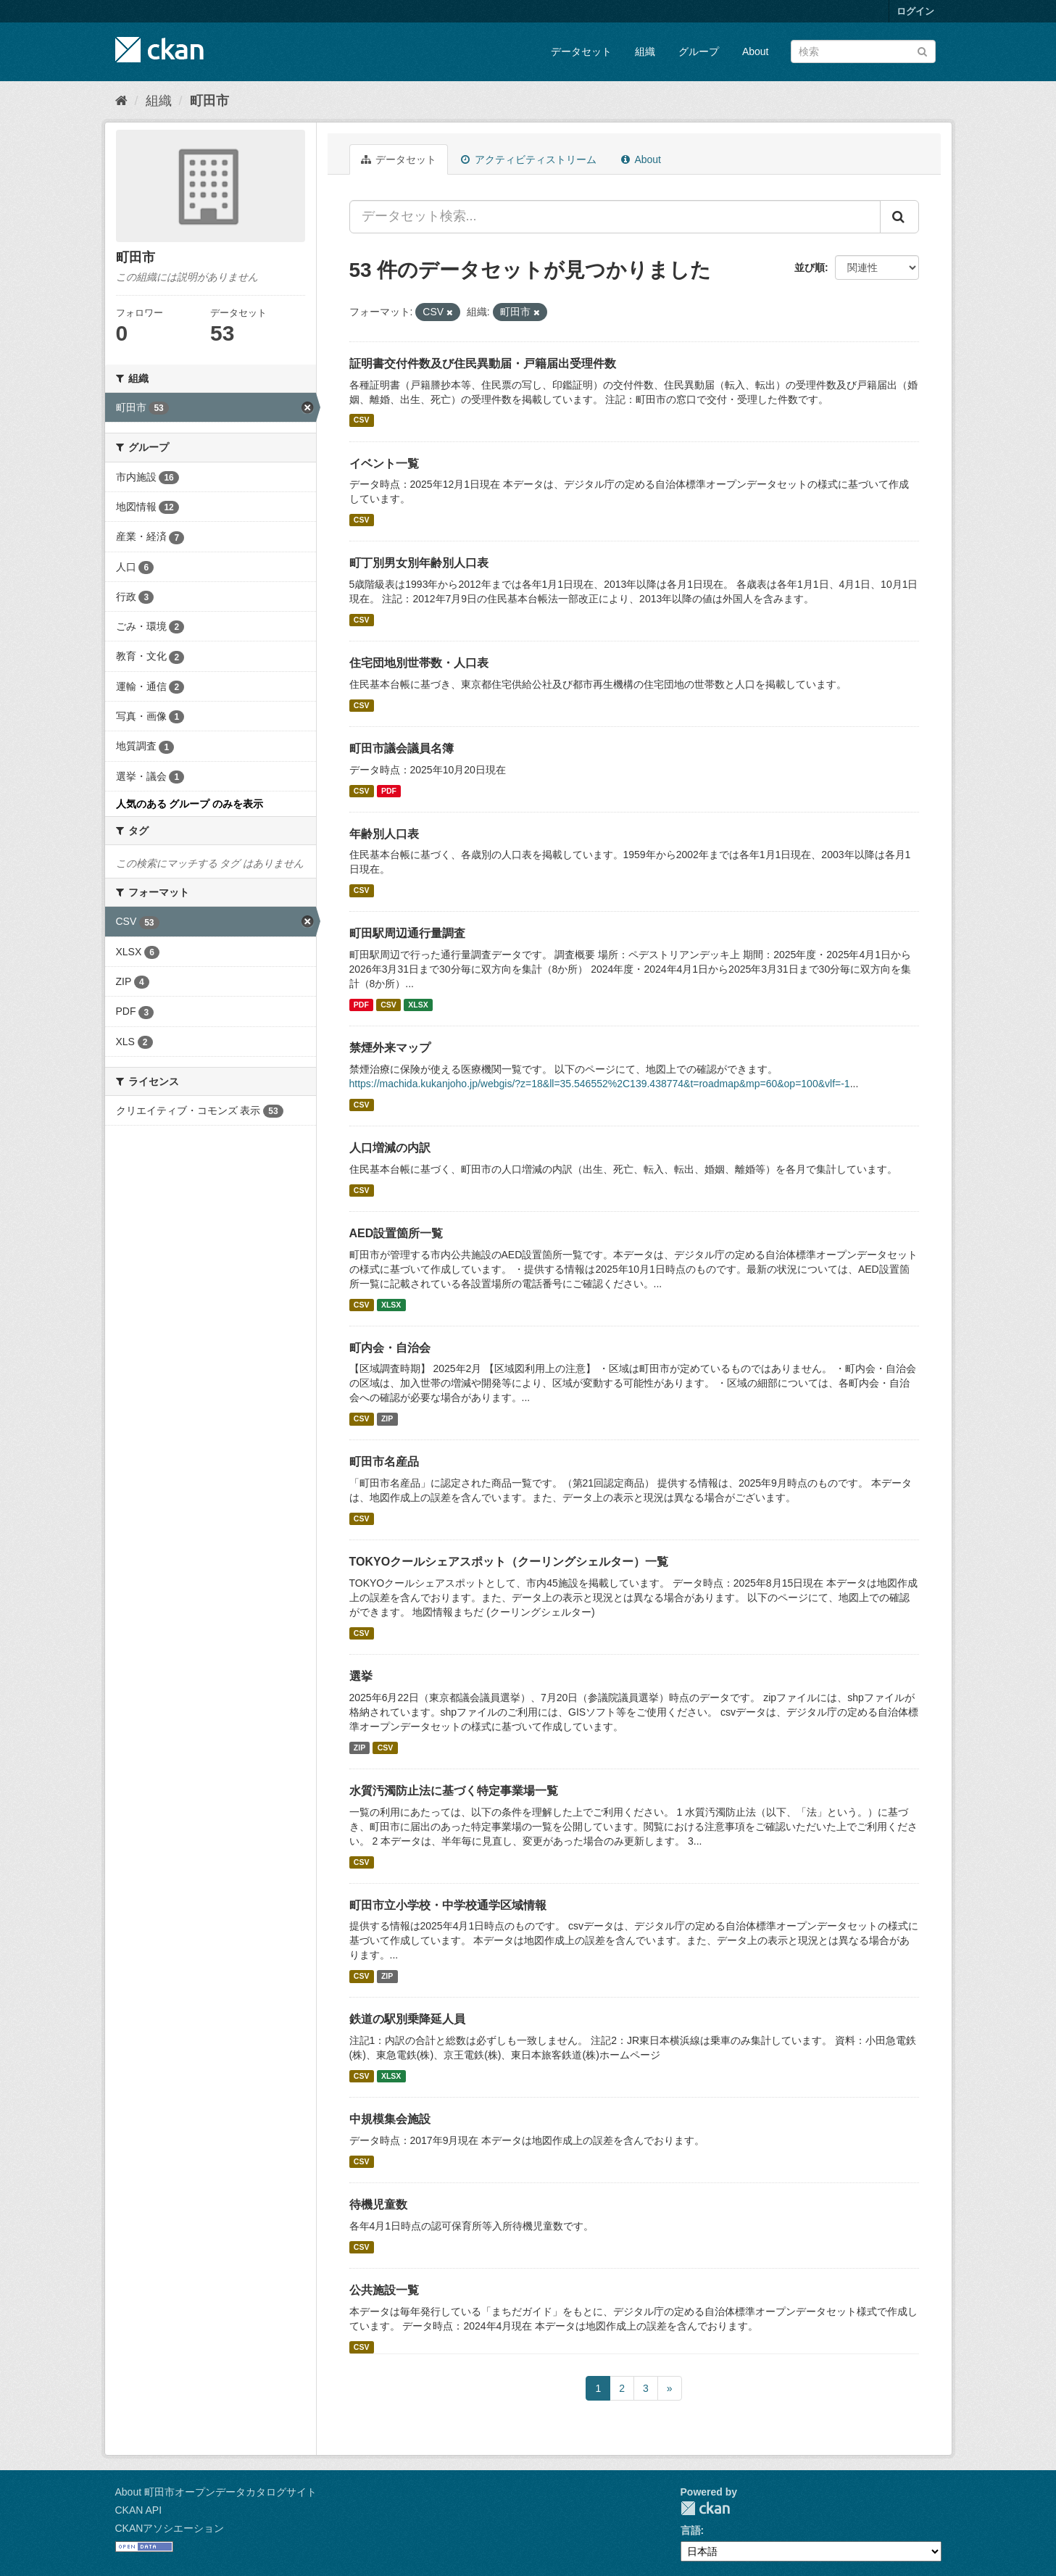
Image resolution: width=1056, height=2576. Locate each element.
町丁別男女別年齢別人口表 (418, 563)
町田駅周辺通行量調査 (407, 933)
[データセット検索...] (615, 216)
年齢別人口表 (384, 834)
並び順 (809, 267)
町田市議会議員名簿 (401, 748)
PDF (388, 790)
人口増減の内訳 (390, 1148)
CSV (362, 420)
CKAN (705, 2508)
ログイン (915, 11)
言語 (691, 2530)
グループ (698, 51)
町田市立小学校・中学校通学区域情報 (447, 1905)
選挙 (361, 1676)
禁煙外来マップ (390, 1048)
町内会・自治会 (390, 1348)
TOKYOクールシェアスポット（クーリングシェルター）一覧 (509, 1561)
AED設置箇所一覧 (396, 1233)
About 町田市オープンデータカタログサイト (216, 2492)
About (755, 51)
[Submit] (922, 50)
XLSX (418, 1004)
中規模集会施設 (390, 2119)
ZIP (387, 1418)
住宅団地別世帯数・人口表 (418, 663)
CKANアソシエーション (170, 2528)
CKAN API (138, 2510)
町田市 (209, 101)
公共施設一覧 (384, 2290)
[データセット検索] (863, 51)
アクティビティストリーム (528, 159)
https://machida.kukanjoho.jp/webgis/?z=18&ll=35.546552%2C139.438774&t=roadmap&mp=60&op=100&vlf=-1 (599, 1083)
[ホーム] (121, 101)
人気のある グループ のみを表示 (190, 804)
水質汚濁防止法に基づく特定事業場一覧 (453, 1790)
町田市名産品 (384, 1461)
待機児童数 (378, 2204)
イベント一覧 (384, 463)
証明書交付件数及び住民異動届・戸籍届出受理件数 (482, 363)
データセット (581, 51)
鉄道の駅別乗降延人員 (407, 2019)
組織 (645, 51)
